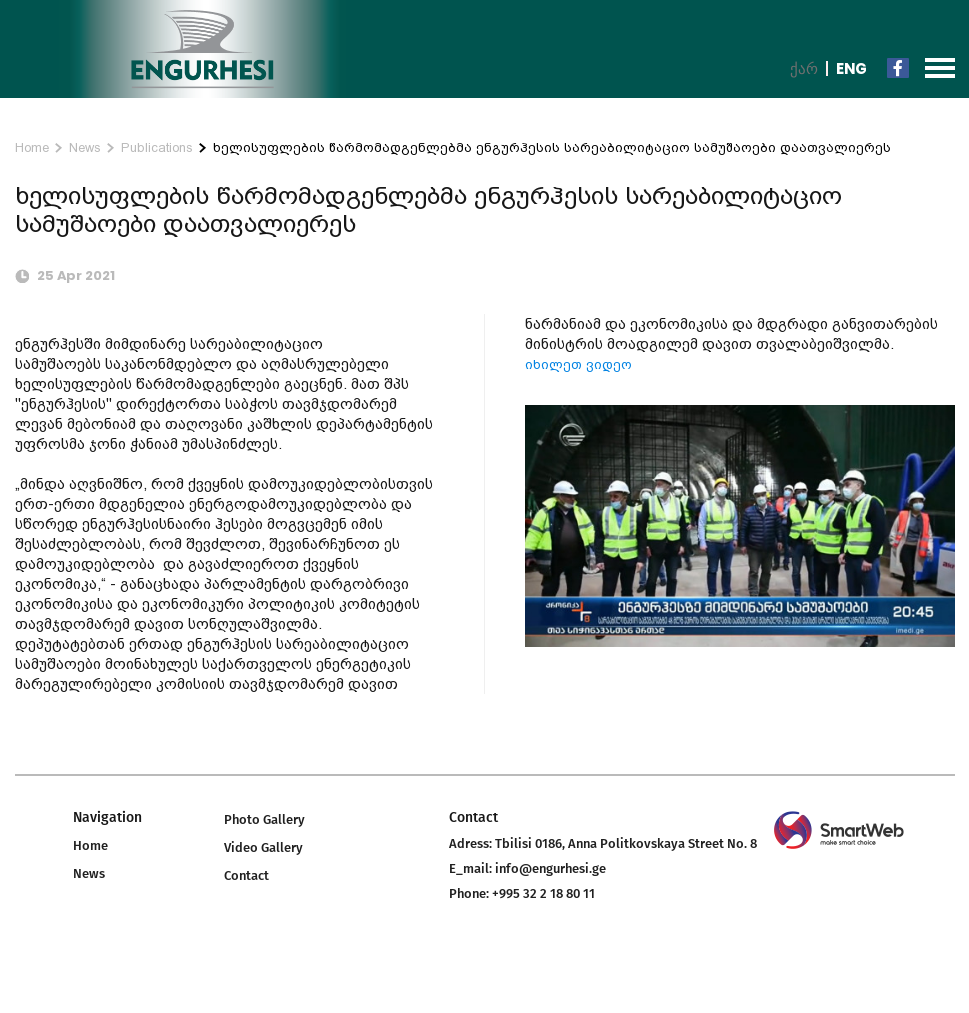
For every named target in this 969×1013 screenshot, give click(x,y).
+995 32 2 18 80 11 (543, 893)
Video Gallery (263, 847)
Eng (851, 68)
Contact (246, 875)
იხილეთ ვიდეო (578, 364)
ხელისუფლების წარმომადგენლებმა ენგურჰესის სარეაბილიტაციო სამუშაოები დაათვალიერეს (552, 147)
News (85, 147)
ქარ (804, 68)
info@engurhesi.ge (550, 868)
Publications (157, 147)
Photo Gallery (264, 819)
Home (32, 147)
